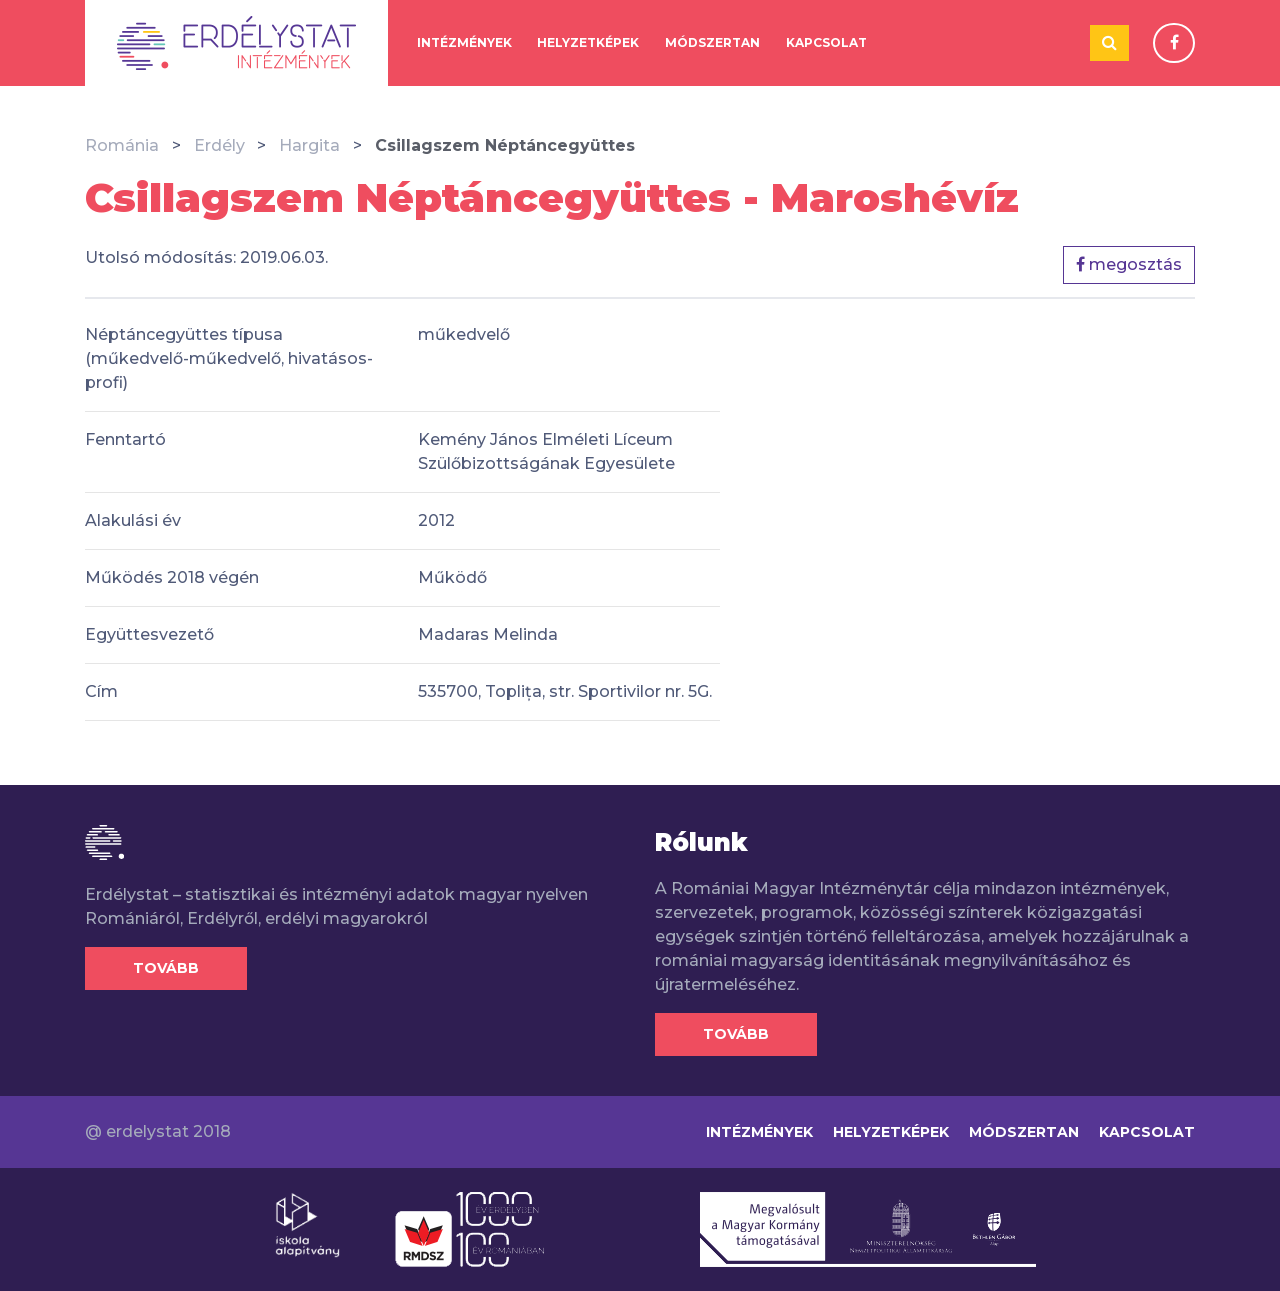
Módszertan (712, 42)
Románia (122, 145)
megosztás (1129, 264)
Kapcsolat (826, 42)
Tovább (166, 968)
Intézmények (464, 42)
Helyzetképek (588, 42)
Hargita (309, 145)
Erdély (219, 145)
